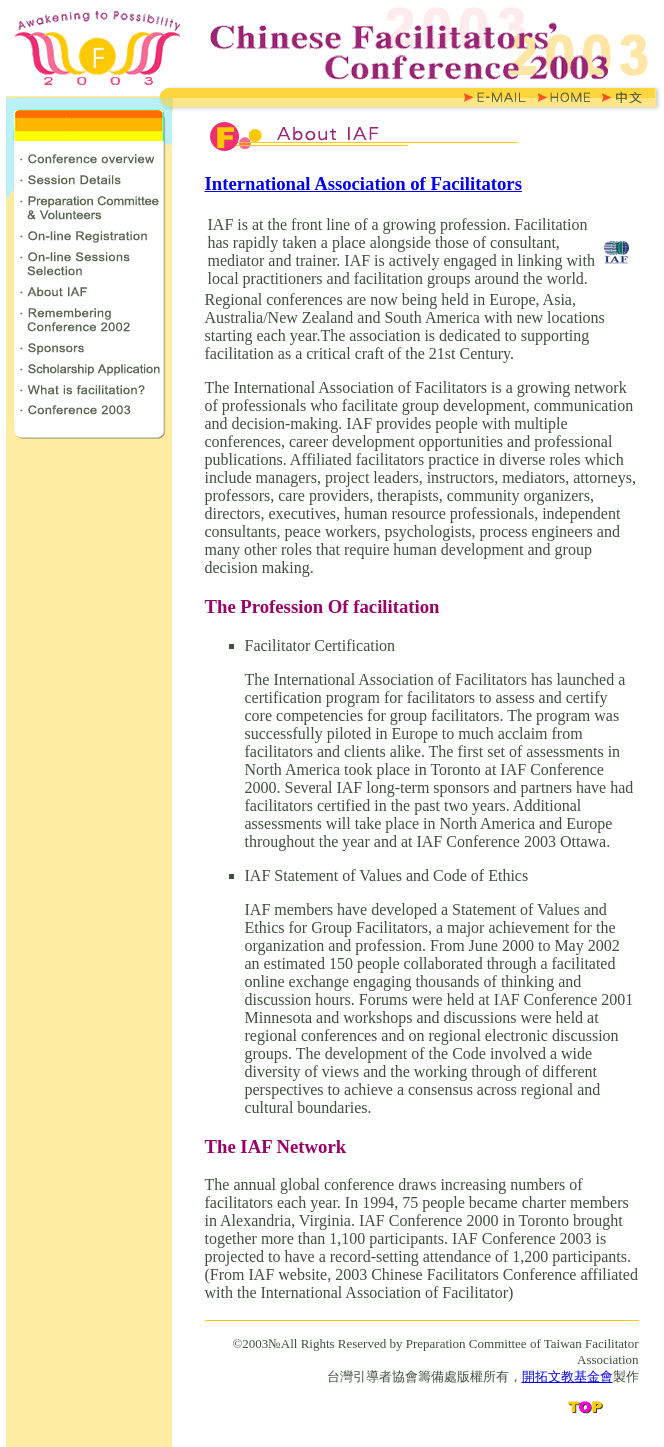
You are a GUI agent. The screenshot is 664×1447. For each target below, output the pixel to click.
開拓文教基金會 (567, 1376)
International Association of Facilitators (363, 183)
